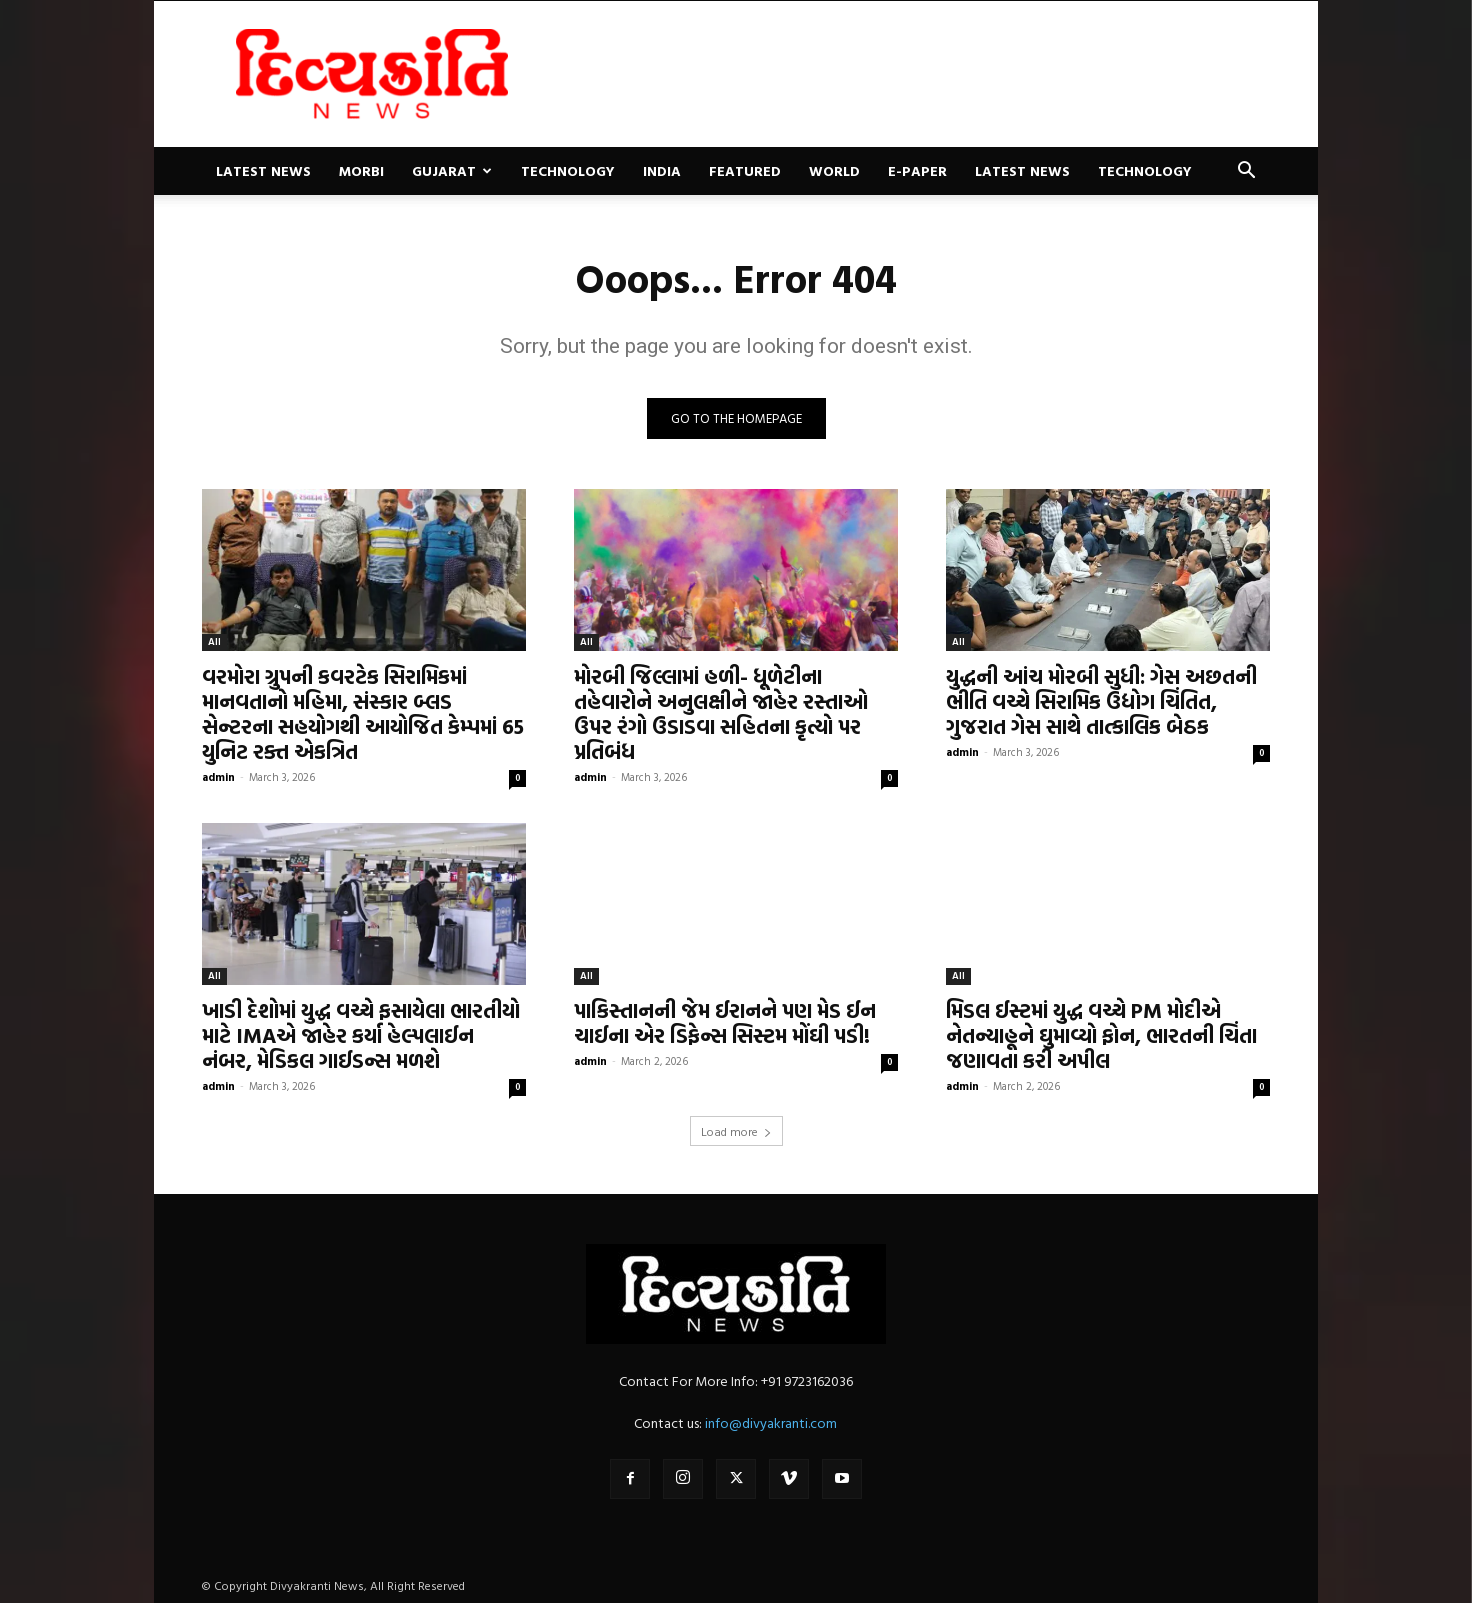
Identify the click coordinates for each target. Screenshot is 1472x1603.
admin (218, 777)
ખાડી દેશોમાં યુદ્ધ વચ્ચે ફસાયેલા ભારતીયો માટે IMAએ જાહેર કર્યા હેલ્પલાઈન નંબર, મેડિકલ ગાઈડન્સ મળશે (361, 1035)
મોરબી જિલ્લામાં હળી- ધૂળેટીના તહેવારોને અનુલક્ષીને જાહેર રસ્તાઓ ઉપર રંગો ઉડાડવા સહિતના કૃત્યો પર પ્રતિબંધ (721, 713)
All (214, 641)
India (662, 170)
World (834, 170)
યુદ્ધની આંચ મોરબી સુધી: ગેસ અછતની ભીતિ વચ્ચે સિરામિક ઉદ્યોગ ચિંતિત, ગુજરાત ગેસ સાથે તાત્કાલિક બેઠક (1101, 701)
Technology (568, 170)
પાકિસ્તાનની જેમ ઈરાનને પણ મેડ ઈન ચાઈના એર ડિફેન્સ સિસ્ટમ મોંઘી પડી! (725, 1022)
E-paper (917, 170)
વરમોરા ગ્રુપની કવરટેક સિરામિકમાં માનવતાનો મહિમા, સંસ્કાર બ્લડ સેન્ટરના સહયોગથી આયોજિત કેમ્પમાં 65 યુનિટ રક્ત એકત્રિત (363, 713)
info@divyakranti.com (771, 1422)
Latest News (263, 170)
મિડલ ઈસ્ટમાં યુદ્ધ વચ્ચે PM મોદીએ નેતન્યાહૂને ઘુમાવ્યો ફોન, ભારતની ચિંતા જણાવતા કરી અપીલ (1101, 1035)
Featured (745, 170)
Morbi (361, 170)
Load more (736, 1131)
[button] (1246, 172)
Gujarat (452, 170)
